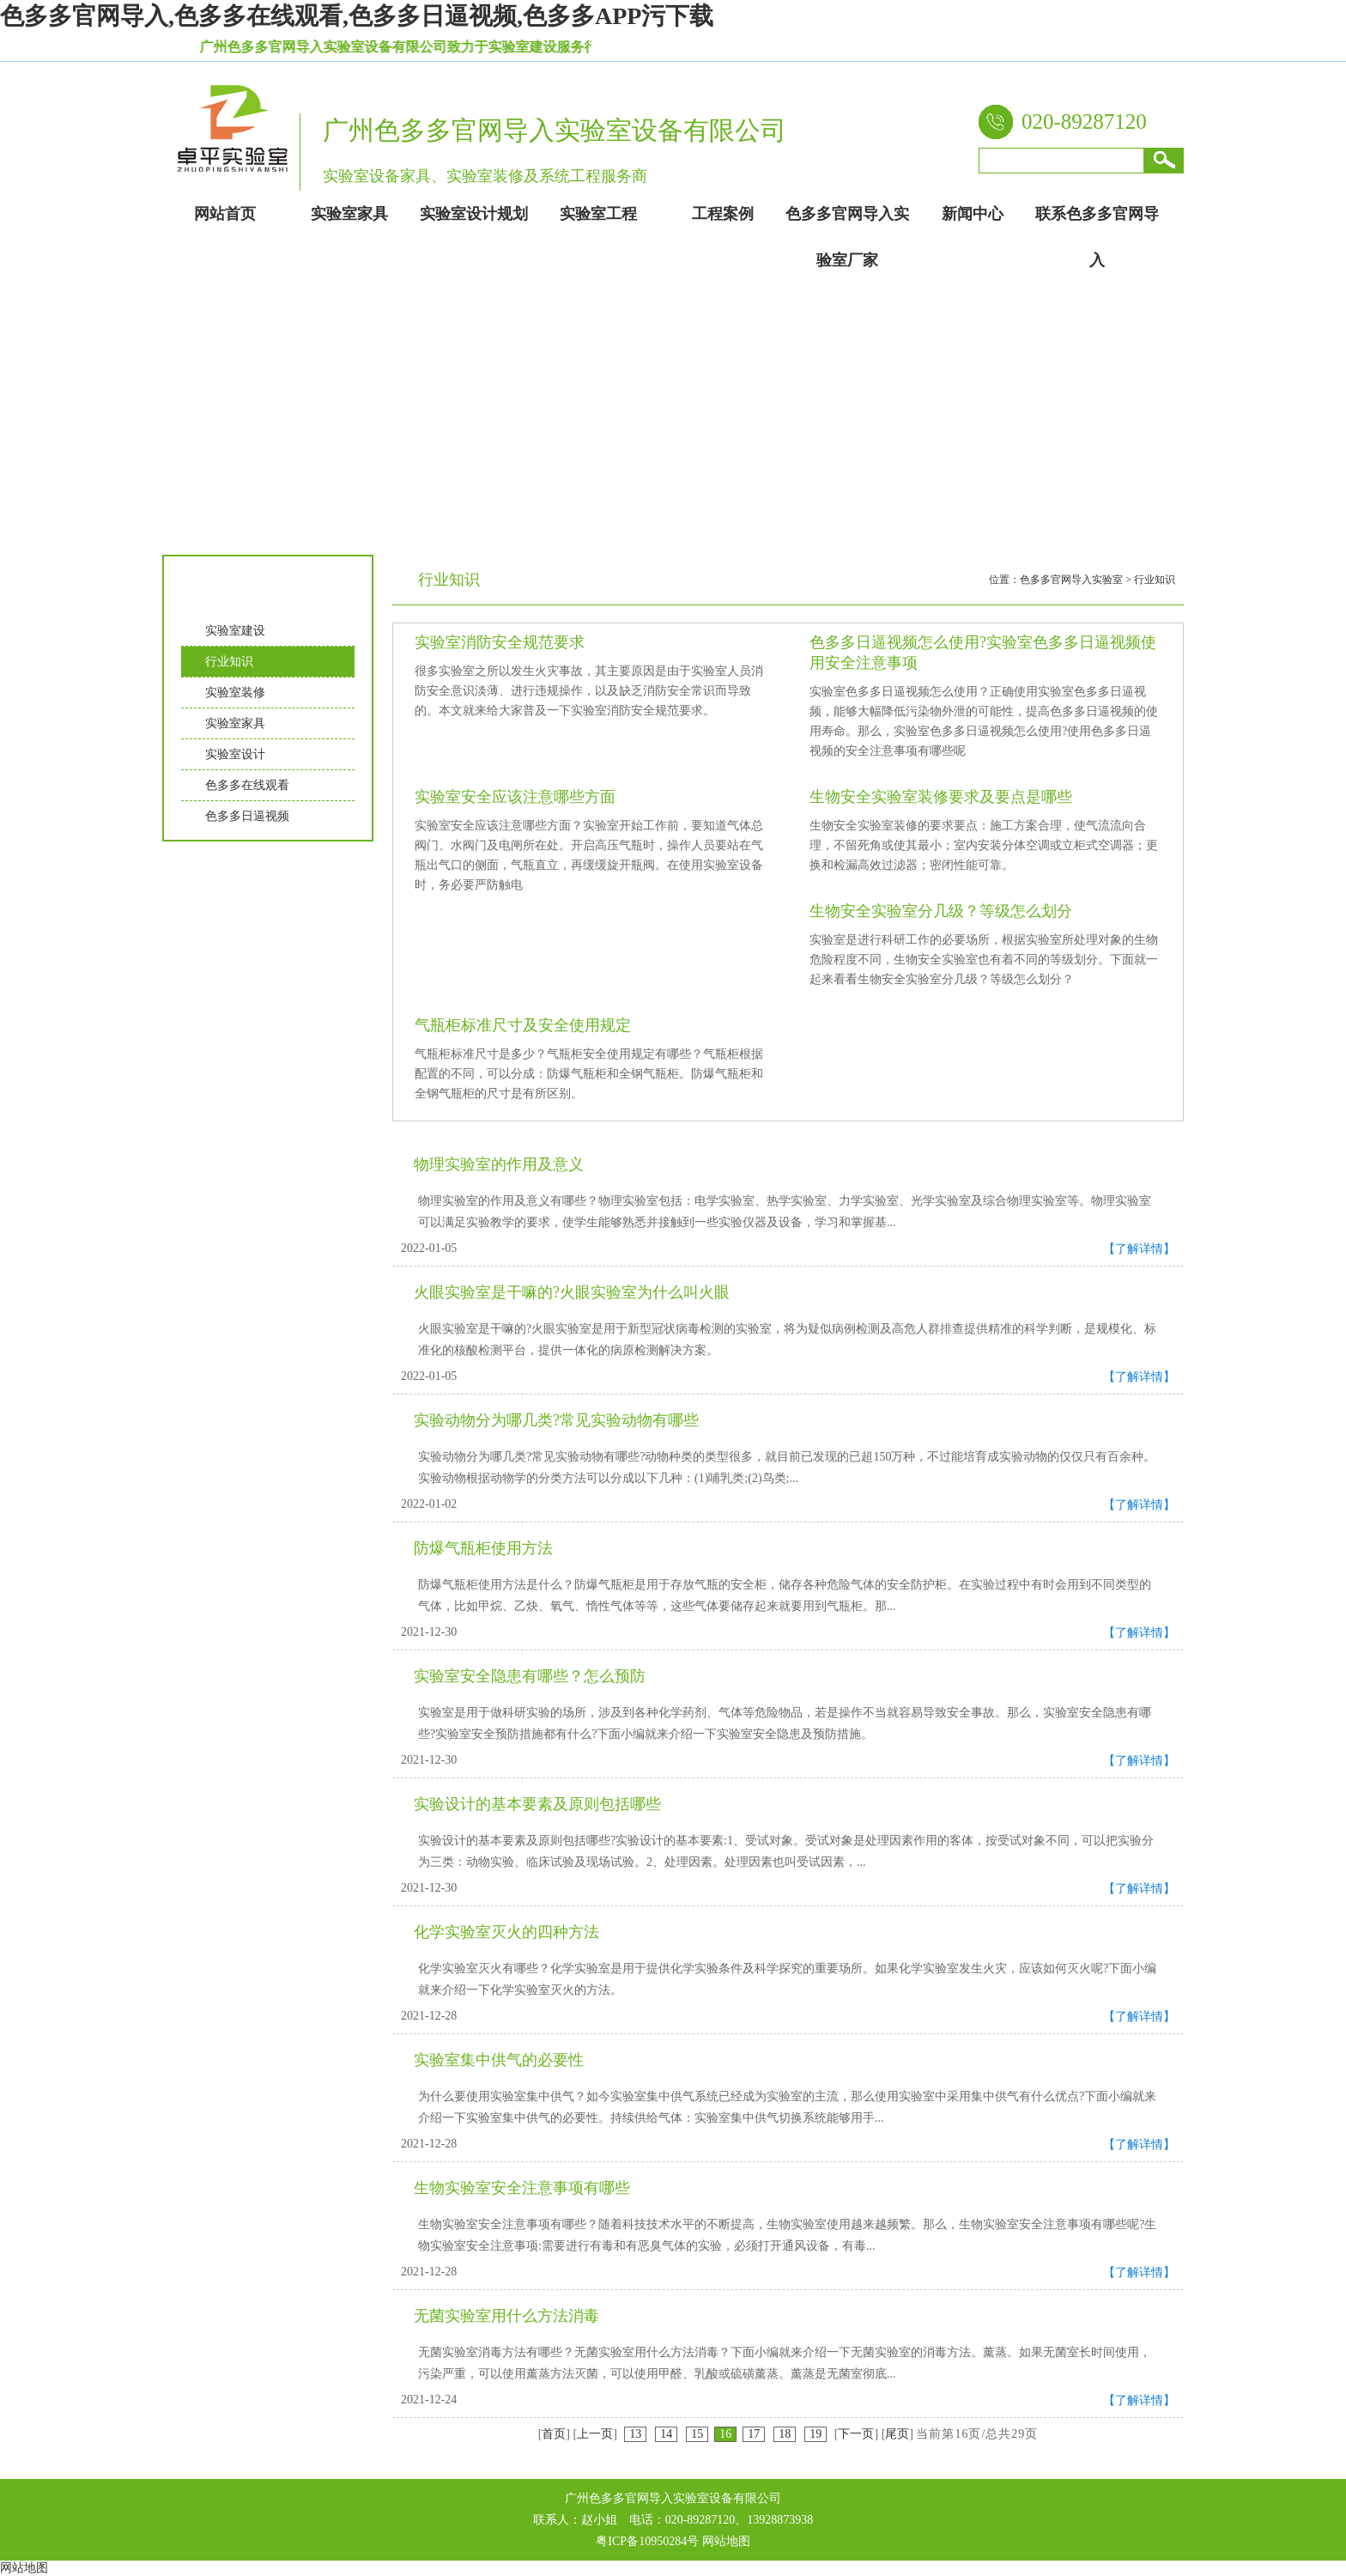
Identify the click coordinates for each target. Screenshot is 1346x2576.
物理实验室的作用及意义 (499, 1164)
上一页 (595, 2433)
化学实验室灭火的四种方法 (506, 1932)
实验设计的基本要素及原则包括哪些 (537, 1804)
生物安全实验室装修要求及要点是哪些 (940, 796)
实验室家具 (235, 723)
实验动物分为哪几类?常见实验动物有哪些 (556, 1420)
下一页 (856, 2433)
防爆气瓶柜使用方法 (483, 1548)
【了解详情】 (1139, 1248)
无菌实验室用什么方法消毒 (506, 2315)
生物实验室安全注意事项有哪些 (522, 2187)
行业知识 (229, 661)
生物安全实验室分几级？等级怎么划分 (940, 911)
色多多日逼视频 (247, 816)
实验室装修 (235, 692)
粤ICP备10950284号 (647, 2541)
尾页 (897, 2433)
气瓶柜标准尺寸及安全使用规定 (523, 1025)
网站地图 (726, 2541)
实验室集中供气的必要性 (499, 2060)
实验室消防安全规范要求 (500, 642)
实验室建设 (235, 630)
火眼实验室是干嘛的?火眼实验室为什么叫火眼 (572, 1292)
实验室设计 (235, 754)
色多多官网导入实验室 (1071, 580)
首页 (554, 2433)
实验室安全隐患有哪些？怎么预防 (530, 1676)
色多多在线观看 (247, 785)
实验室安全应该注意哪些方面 (515, 796)
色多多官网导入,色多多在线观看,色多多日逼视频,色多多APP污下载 (356, 16)
